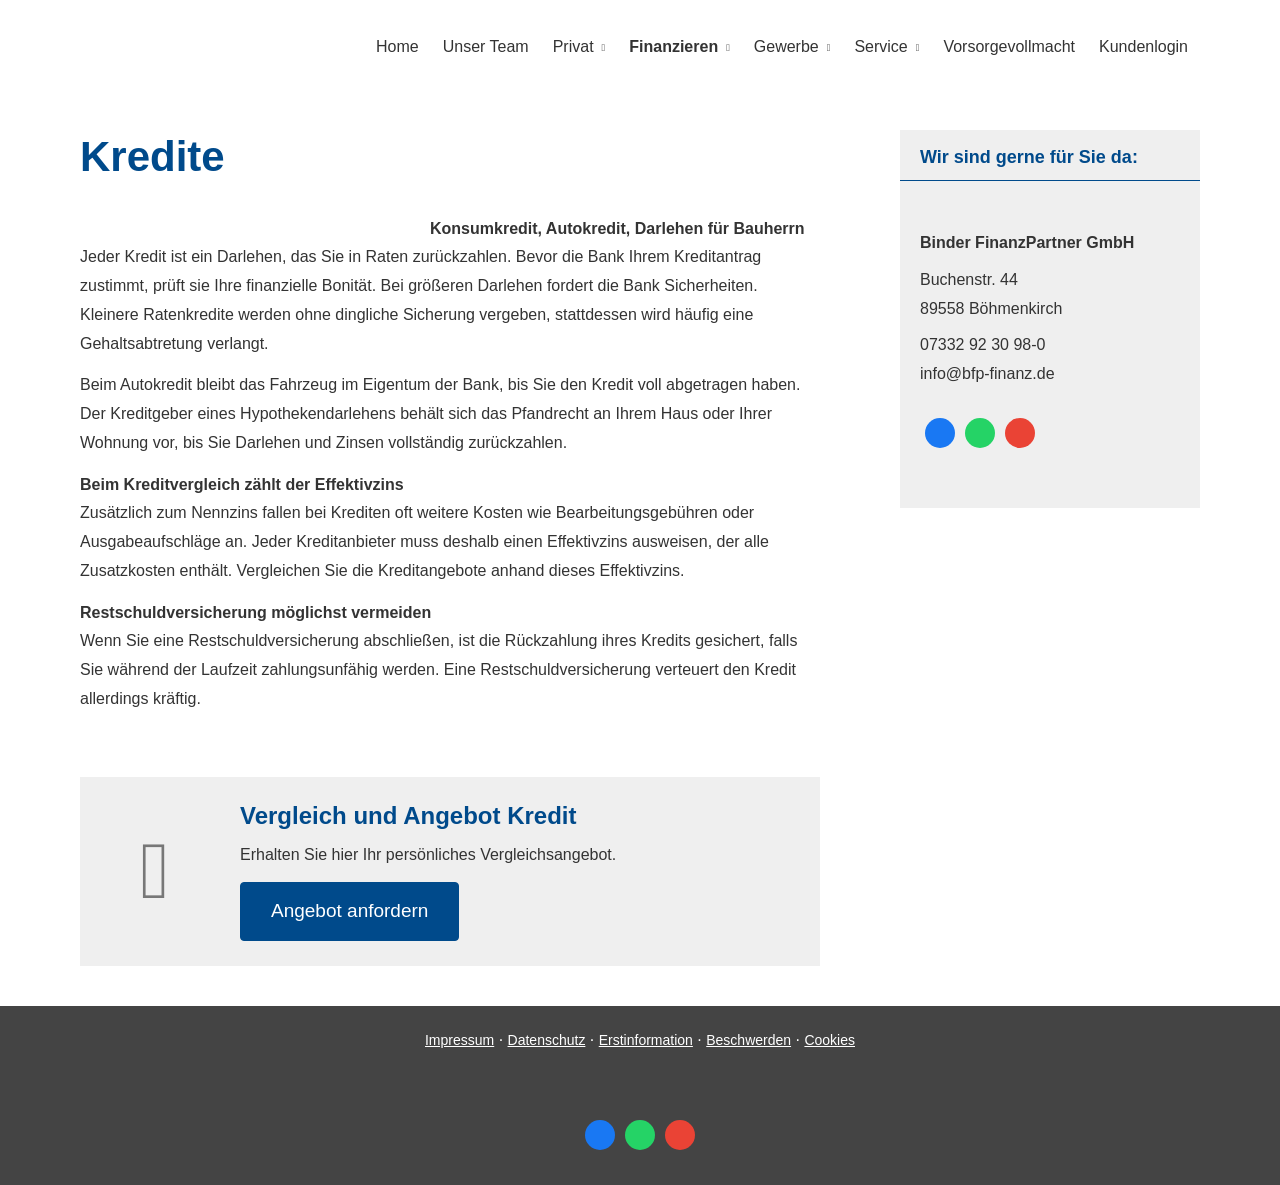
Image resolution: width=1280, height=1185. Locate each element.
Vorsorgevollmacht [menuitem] (1009, 46)
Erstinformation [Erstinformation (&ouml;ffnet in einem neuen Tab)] (646, 1040)
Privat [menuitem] (573, 46)
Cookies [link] (829, 1040)
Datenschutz (547, 1040)
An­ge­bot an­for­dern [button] (349, 910)
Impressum (459, 1040)
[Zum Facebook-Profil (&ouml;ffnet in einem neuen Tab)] (940, 433)
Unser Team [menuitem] (486, 46)
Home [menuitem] (397, 46)
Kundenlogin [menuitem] (1143, 46)
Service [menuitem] (880, 46)
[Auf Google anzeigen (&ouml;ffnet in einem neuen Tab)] (1020, 433)
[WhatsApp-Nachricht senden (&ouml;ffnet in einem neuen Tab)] (980, 433)
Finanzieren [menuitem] (673, 46)
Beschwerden (748, 1040)
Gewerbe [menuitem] (786, 46)
